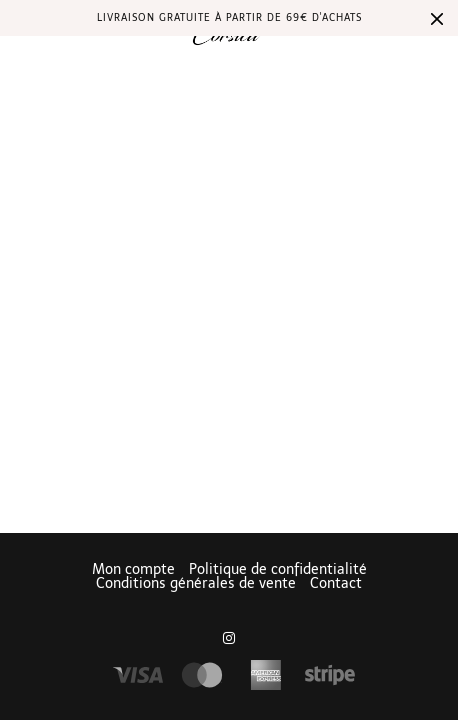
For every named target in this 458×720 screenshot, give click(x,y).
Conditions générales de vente (196, 584)
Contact (336, 584)
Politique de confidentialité (278, 570)
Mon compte (133, 570)
